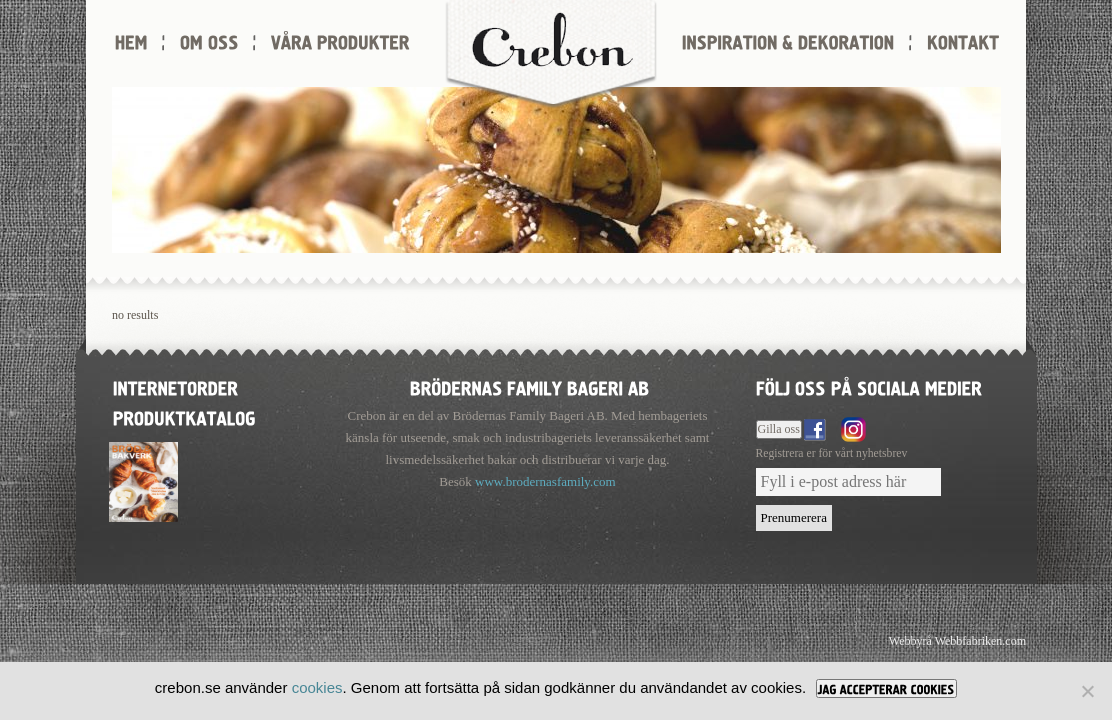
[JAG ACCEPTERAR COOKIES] (886, 688)
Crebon (551, 55)
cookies (317, 687)
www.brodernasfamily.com (545, 481)
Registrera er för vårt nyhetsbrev (832, 453)
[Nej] (1087, 691)
